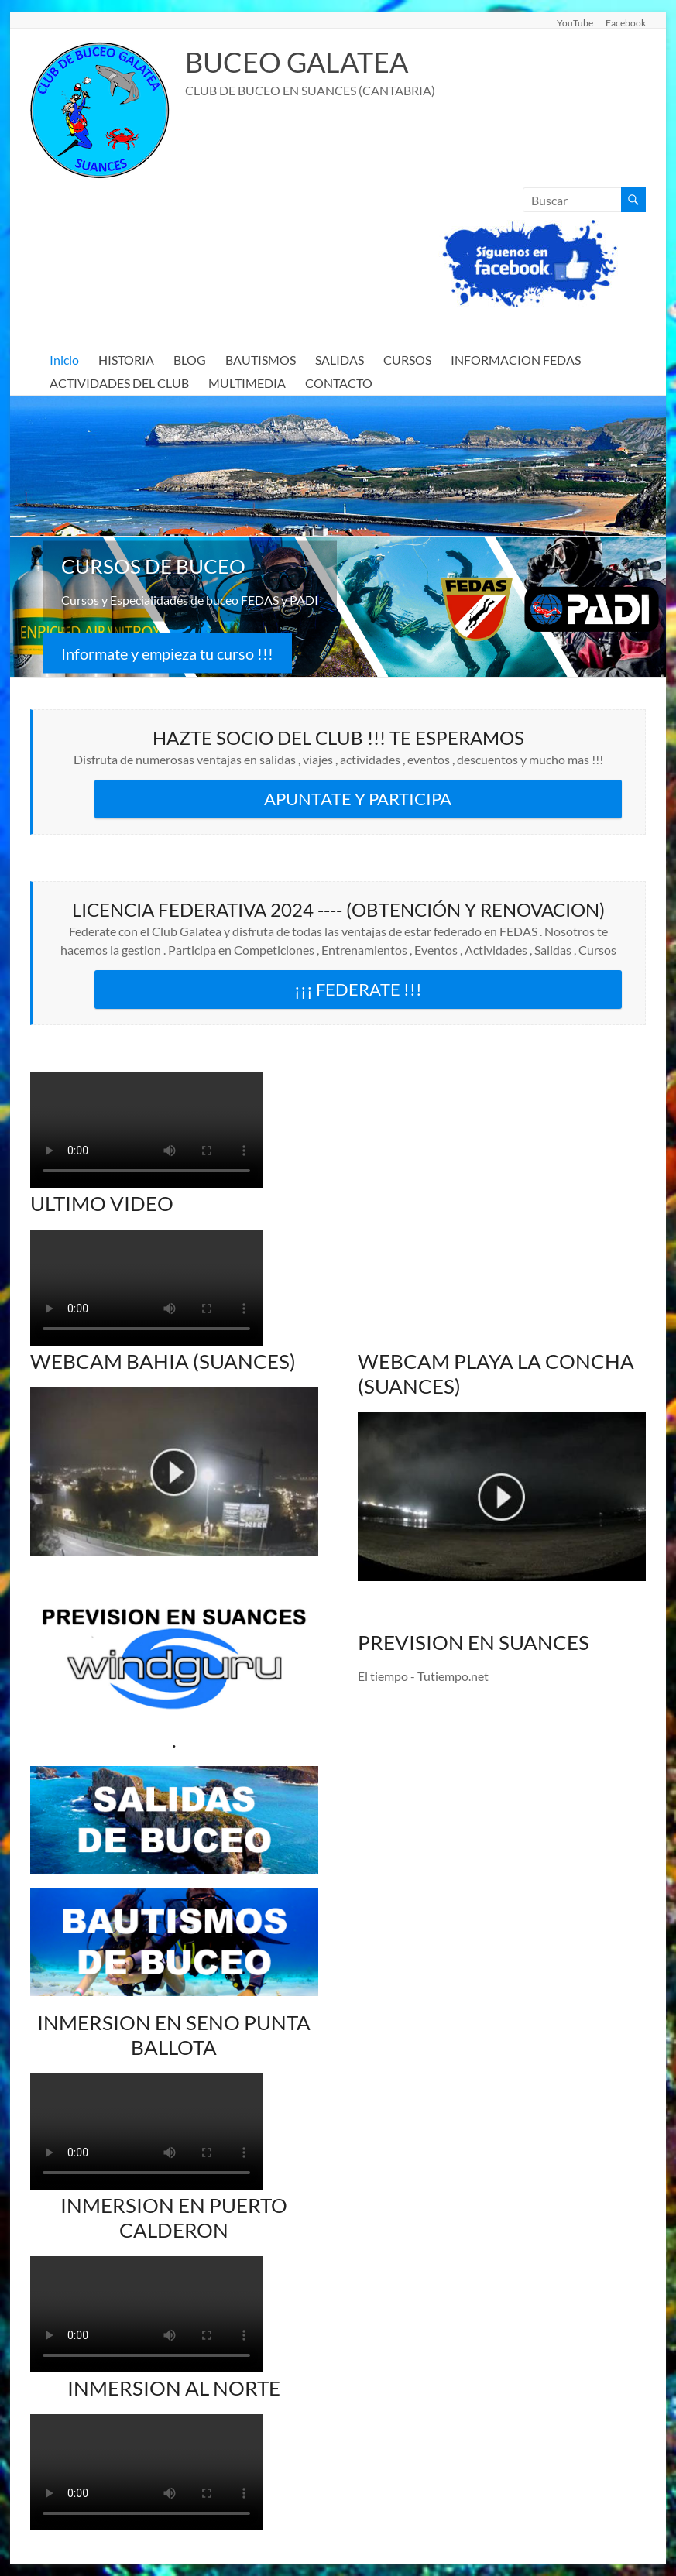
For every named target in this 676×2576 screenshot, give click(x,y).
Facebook (626, 22)
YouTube (575, 22)
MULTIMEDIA (247, 383)
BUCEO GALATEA (296, 62)
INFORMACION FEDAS (516, 359)
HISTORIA (126, 359)
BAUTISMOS (260, 359)
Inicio (64, 359)
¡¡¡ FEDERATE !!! (358, 989)
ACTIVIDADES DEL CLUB (119, 383)
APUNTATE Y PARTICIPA (357, 798)
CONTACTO (338, 383)
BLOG (189, 359)
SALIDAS (339, 359)
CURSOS (407, 359)
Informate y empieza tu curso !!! (167, 653)
